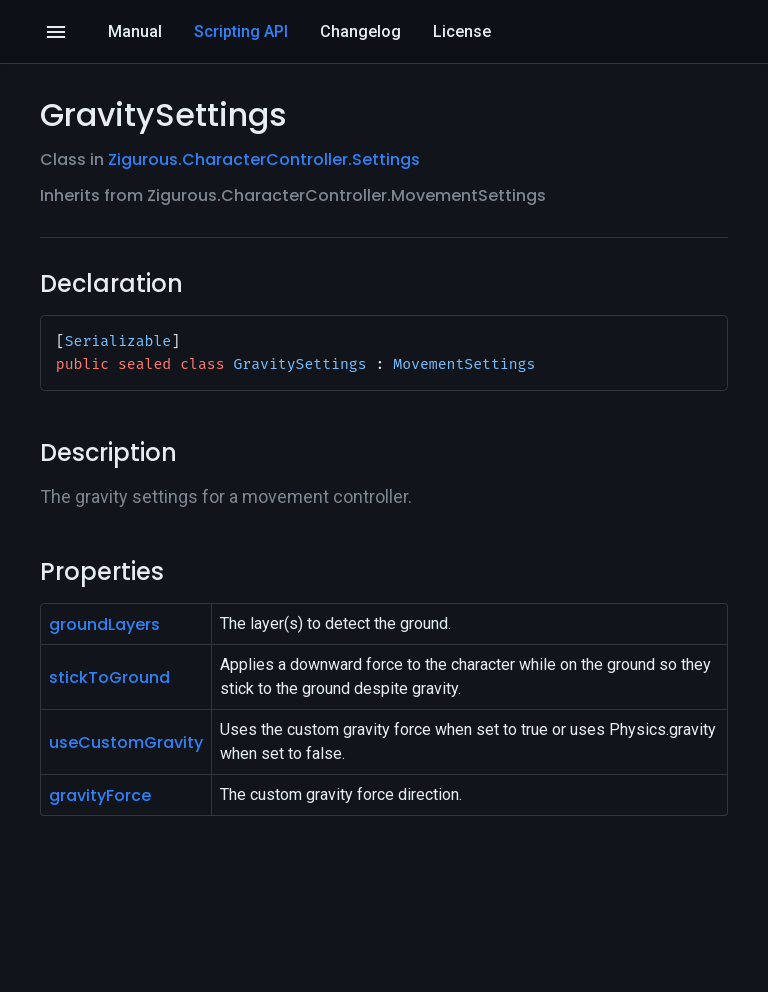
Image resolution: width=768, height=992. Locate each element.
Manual (135, 31)
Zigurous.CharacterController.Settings (264, 159)
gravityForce (100, 795)
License (462, 31)
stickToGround (109, 677)
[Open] (56, 32)
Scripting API (241, 31)
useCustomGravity (126, 742)
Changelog (360, 31)
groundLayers (104, 624)
